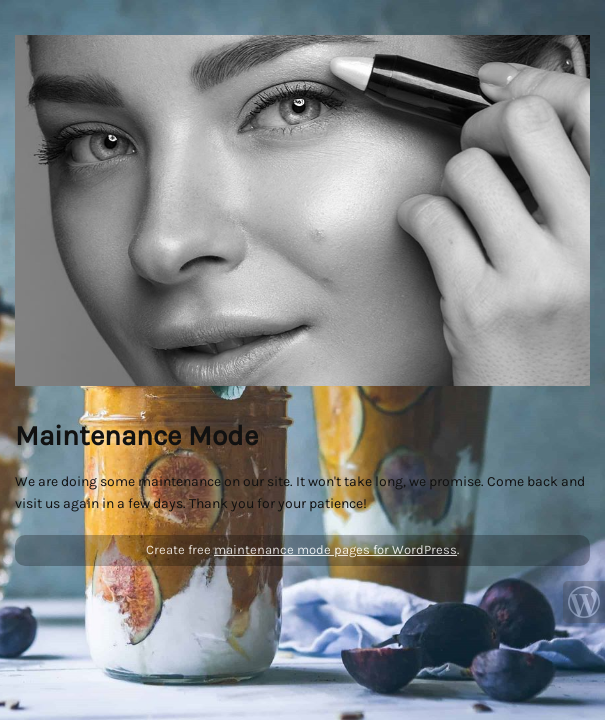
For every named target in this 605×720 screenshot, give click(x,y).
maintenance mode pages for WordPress (335, 549)
